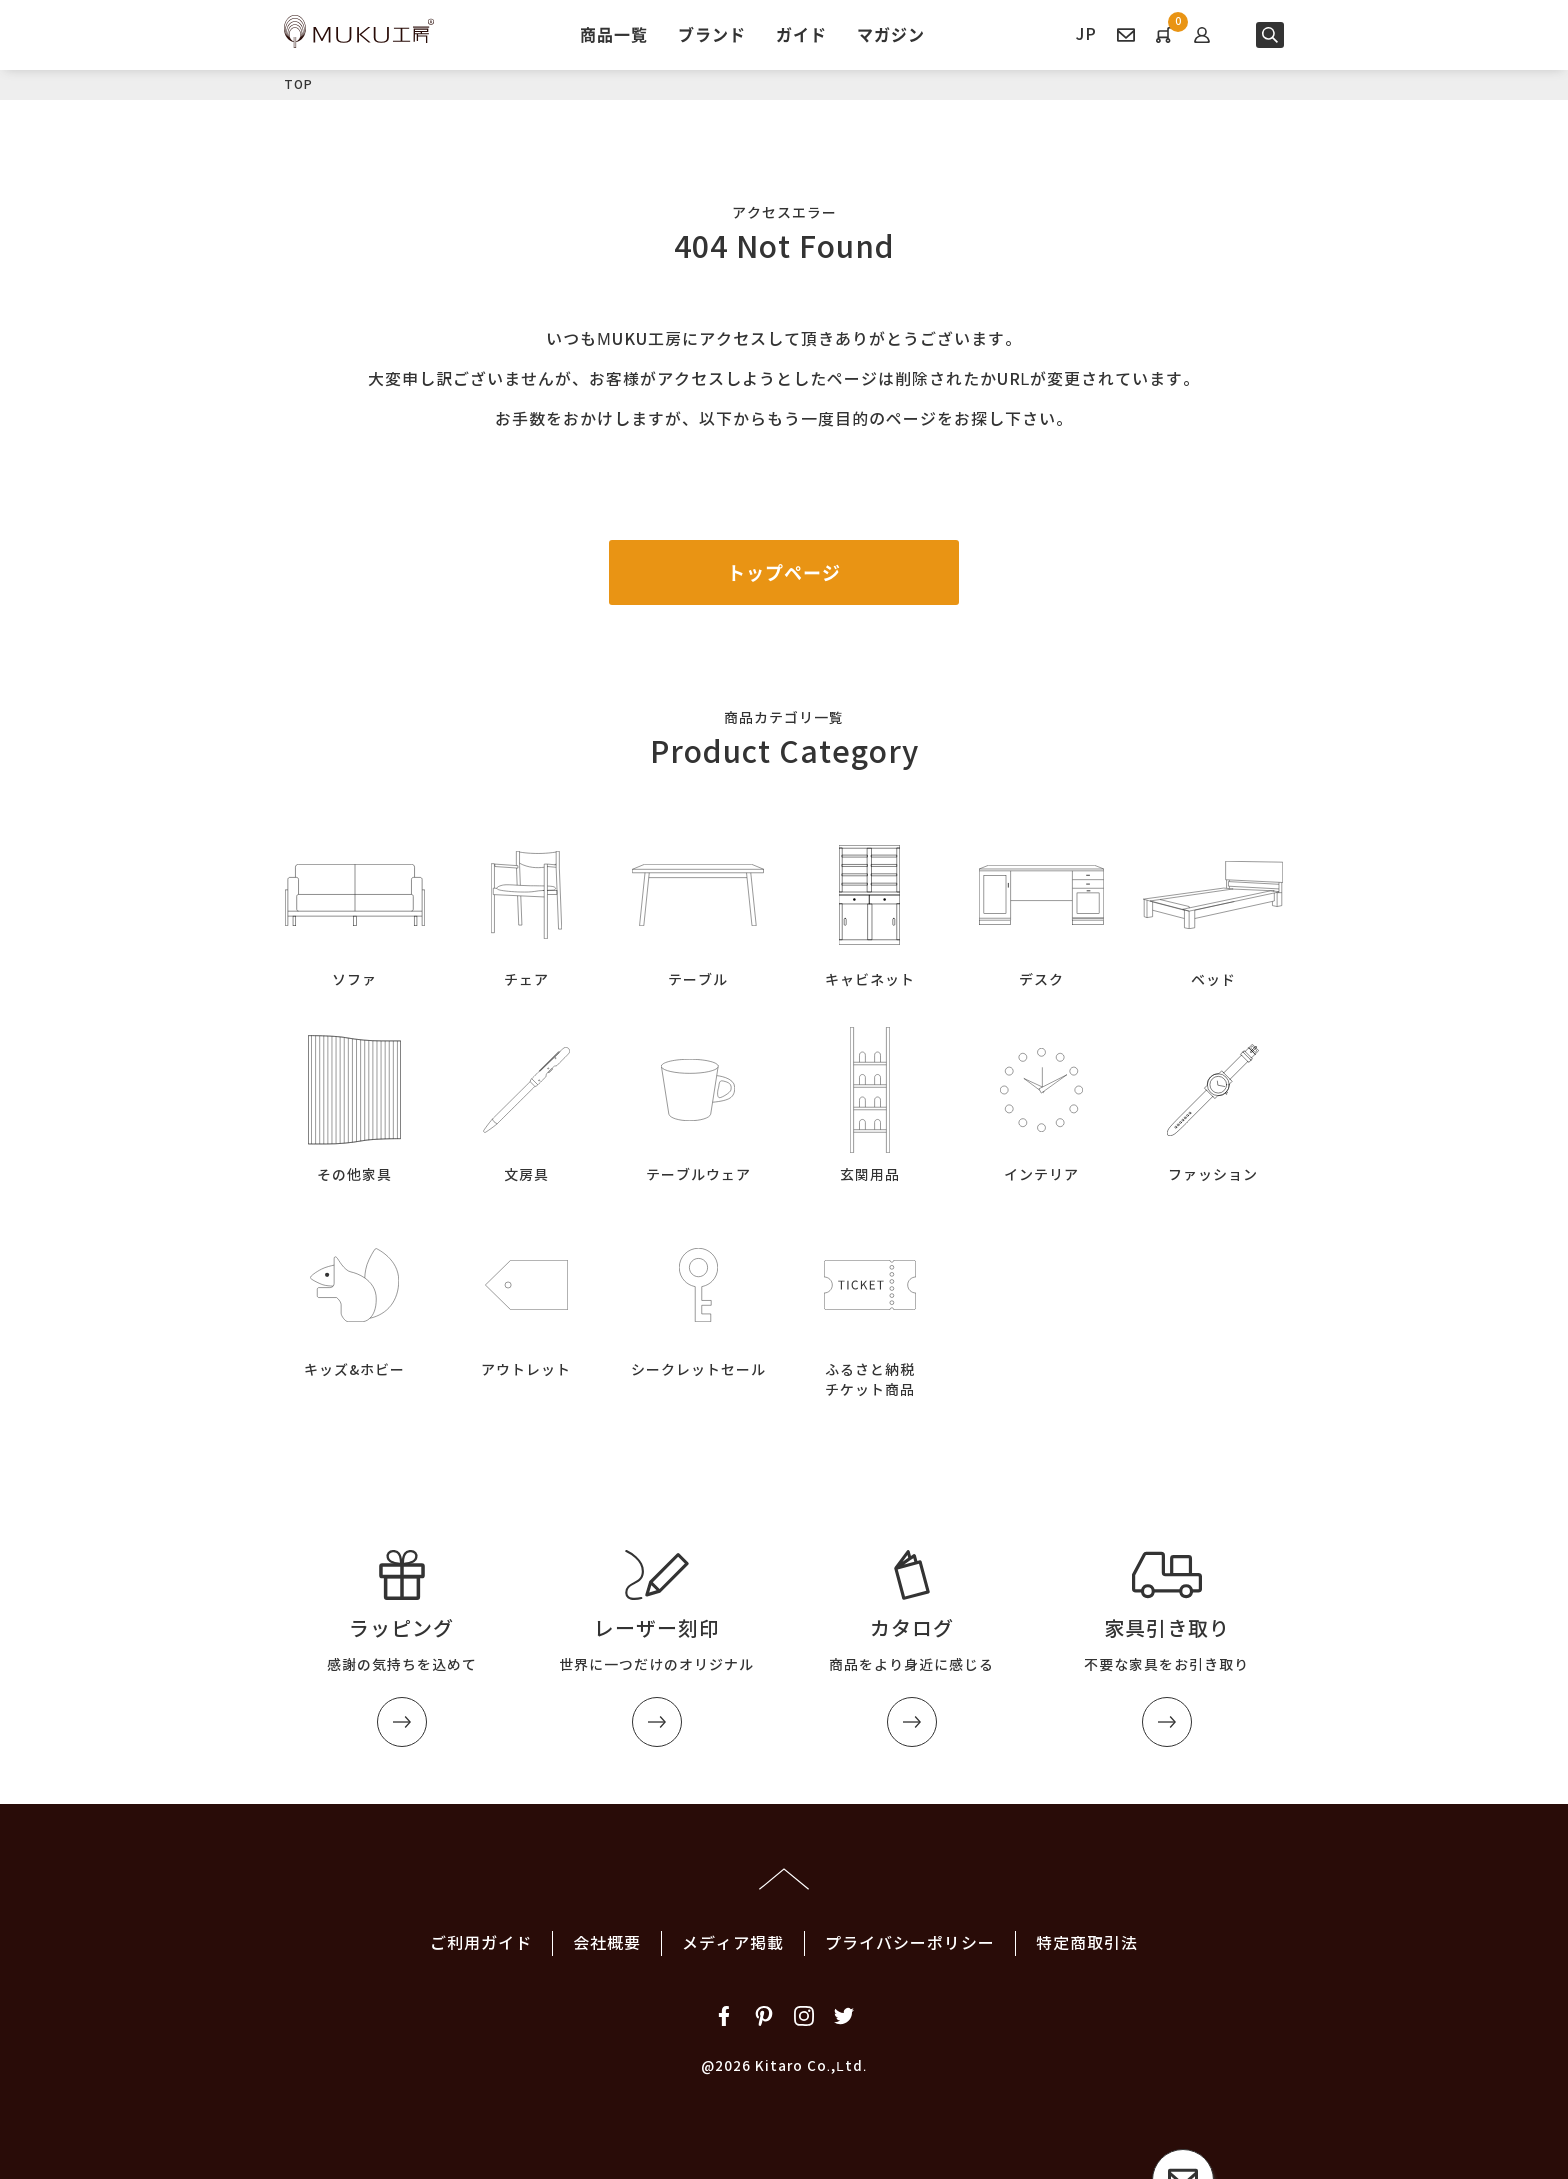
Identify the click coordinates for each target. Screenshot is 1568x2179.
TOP (298, 84)
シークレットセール (698, 1296)
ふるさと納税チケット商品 (870, 1306)
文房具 (527, 1101)
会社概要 (607, 1943)
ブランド (712, 34)
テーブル (698, 906)
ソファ (355, 906)
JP (1086, 34)
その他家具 (355, 1101)
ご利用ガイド (481, 1943)
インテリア (1042, 1101)
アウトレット (527, 1296)
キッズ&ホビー (355, 1296)
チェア (527, 906)
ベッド (1213, 906)
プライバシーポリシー (910, 1943)
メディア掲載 (733, 1943)
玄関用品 (870, 1101)
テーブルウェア (698, 1101)
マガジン (891, 34)
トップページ (784, 572)
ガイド (801, 34)
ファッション (1213, 1101)
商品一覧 (614, 34)
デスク (1042, 906)
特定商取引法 (1087, 1943)
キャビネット (870, 906)
